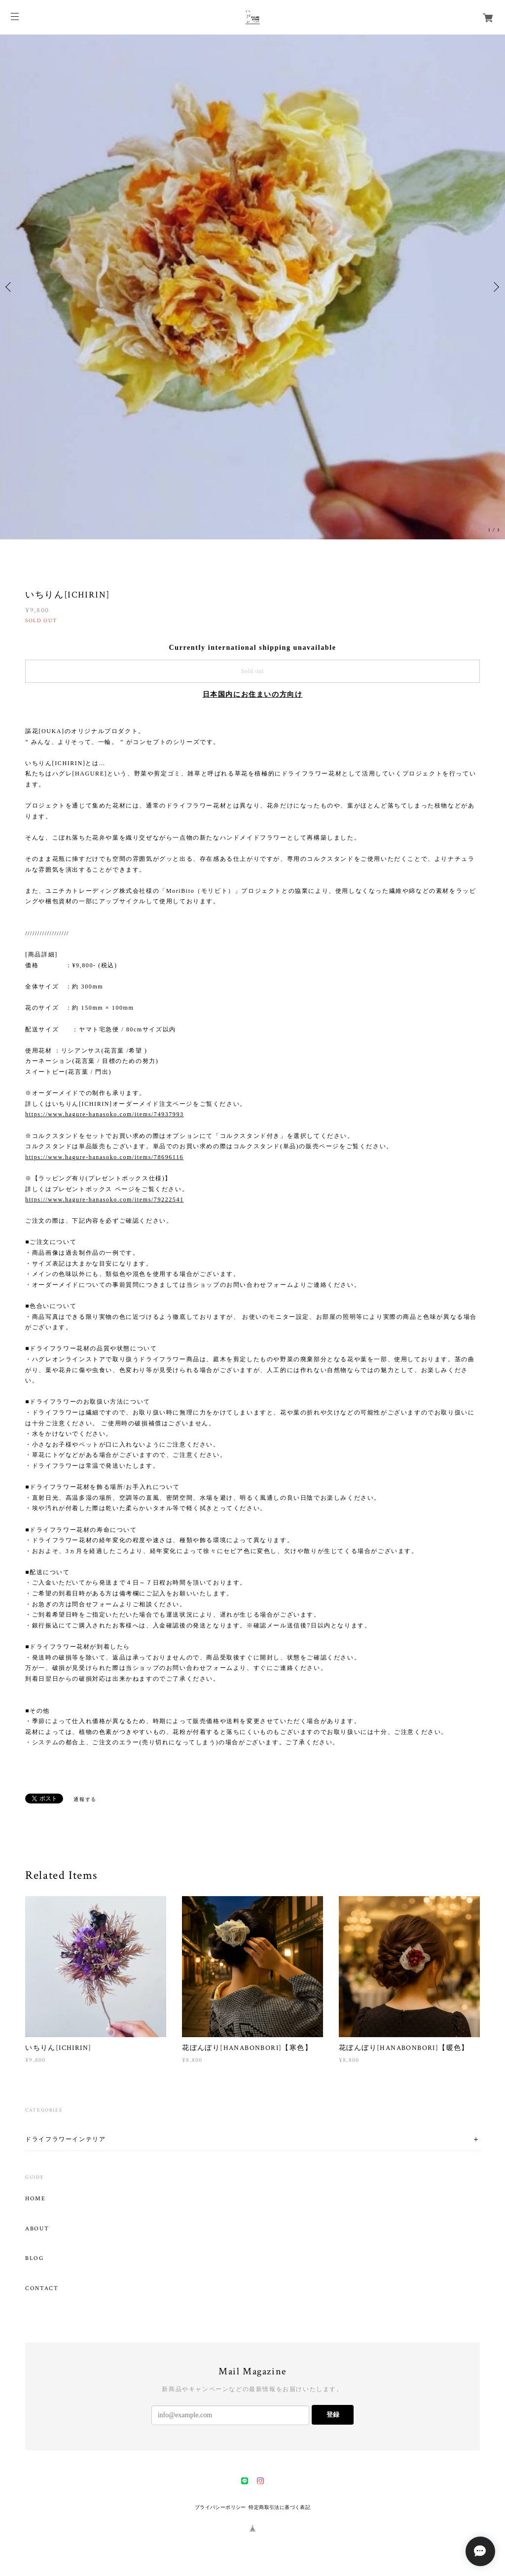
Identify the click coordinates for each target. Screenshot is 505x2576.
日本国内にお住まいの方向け (253, 694)
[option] (252, 287)
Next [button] (495, 287)
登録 (332, 2414)
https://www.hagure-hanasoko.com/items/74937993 (104, 1114)
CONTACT (41, 2288)
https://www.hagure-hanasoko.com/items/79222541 (104, 1199)
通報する (84, 1799)
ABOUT (37, 2228)
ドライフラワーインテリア (65, 2139)
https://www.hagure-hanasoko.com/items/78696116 (104, 1157)
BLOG (34, 2258)
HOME (35, 2198)
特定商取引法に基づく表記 (279, 2507)
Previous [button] (10, 287)
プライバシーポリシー (220, 2507)
